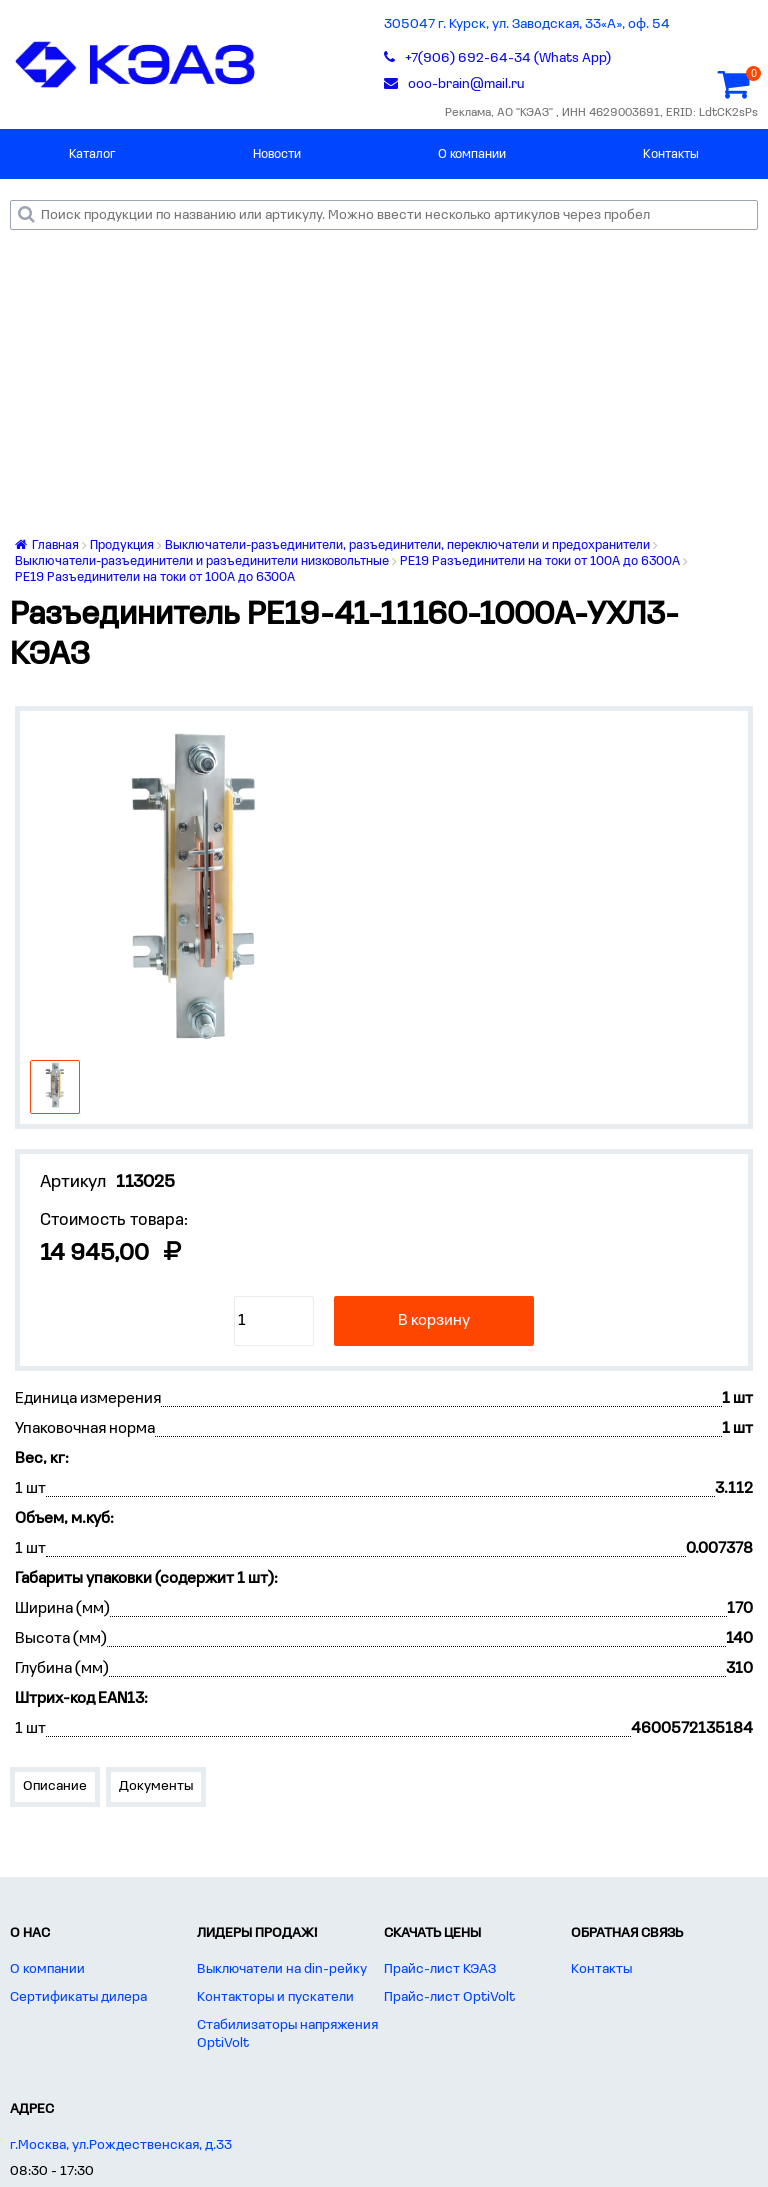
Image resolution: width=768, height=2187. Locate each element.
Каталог (92, 154)
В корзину (434, 1321)
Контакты (671, 154)
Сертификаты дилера (78, 1997)
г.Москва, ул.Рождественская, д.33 (121, 2145)
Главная (47, 545)
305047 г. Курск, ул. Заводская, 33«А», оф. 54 (527, 24)
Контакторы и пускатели (275, 1997)
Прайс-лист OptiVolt (449, 1997)
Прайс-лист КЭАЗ (440, 1969)
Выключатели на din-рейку (282, 1969)
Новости (277, 154)
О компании (472, 154)
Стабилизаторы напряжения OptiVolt (287, 2034)
